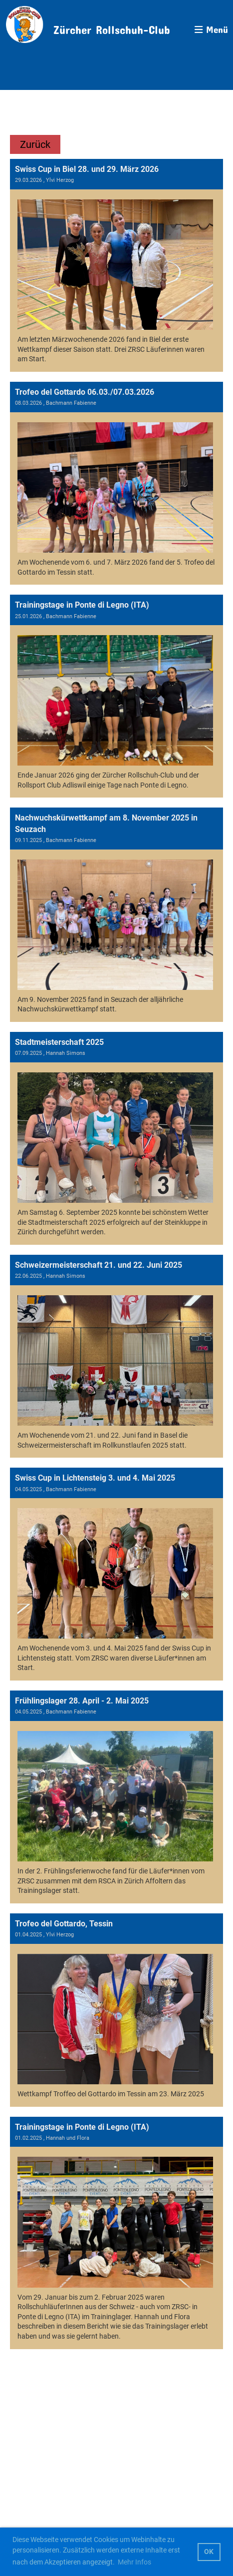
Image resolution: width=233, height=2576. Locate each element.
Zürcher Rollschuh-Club (111, 26)
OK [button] (209, 2552)
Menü (211, 29)
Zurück (35, 144)
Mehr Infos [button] (134, 2562)
